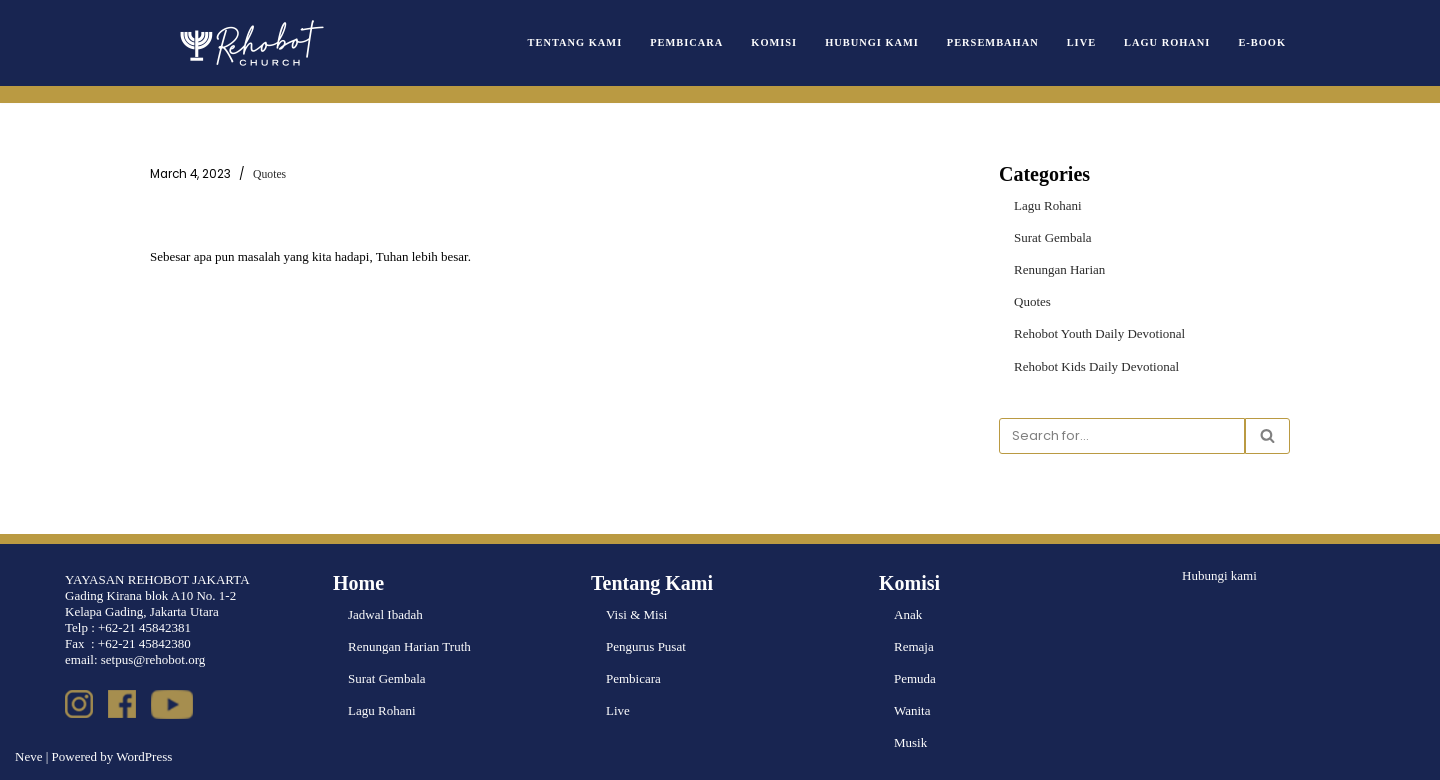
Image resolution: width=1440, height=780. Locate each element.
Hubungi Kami (872, 42)
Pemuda (915, 678)
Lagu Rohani (1167, 42)
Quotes (269, 174)
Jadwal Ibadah (385, 614)
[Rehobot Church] (250, 43)
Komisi (774, 42)
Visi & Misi (636, 614)
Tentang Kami (575, 42)
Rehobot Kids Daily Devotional (1096, 366)
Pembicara (686, 42)
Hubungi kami (1219, 575)
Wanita (912, 710)
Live (1081, 42)
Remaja (914, 646)
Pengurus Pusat (646, 646)
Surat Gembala (1053, 237)
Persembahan (993, 42)
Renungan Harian (1059, 269)
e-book (1262, 42)
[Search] (1122, 436)
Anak (908, 614)
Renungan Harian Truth (409, 646)
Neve (28, 756)
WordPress (144, 756)
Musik (910, 742)
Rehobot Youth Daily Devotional (1099, 333)
